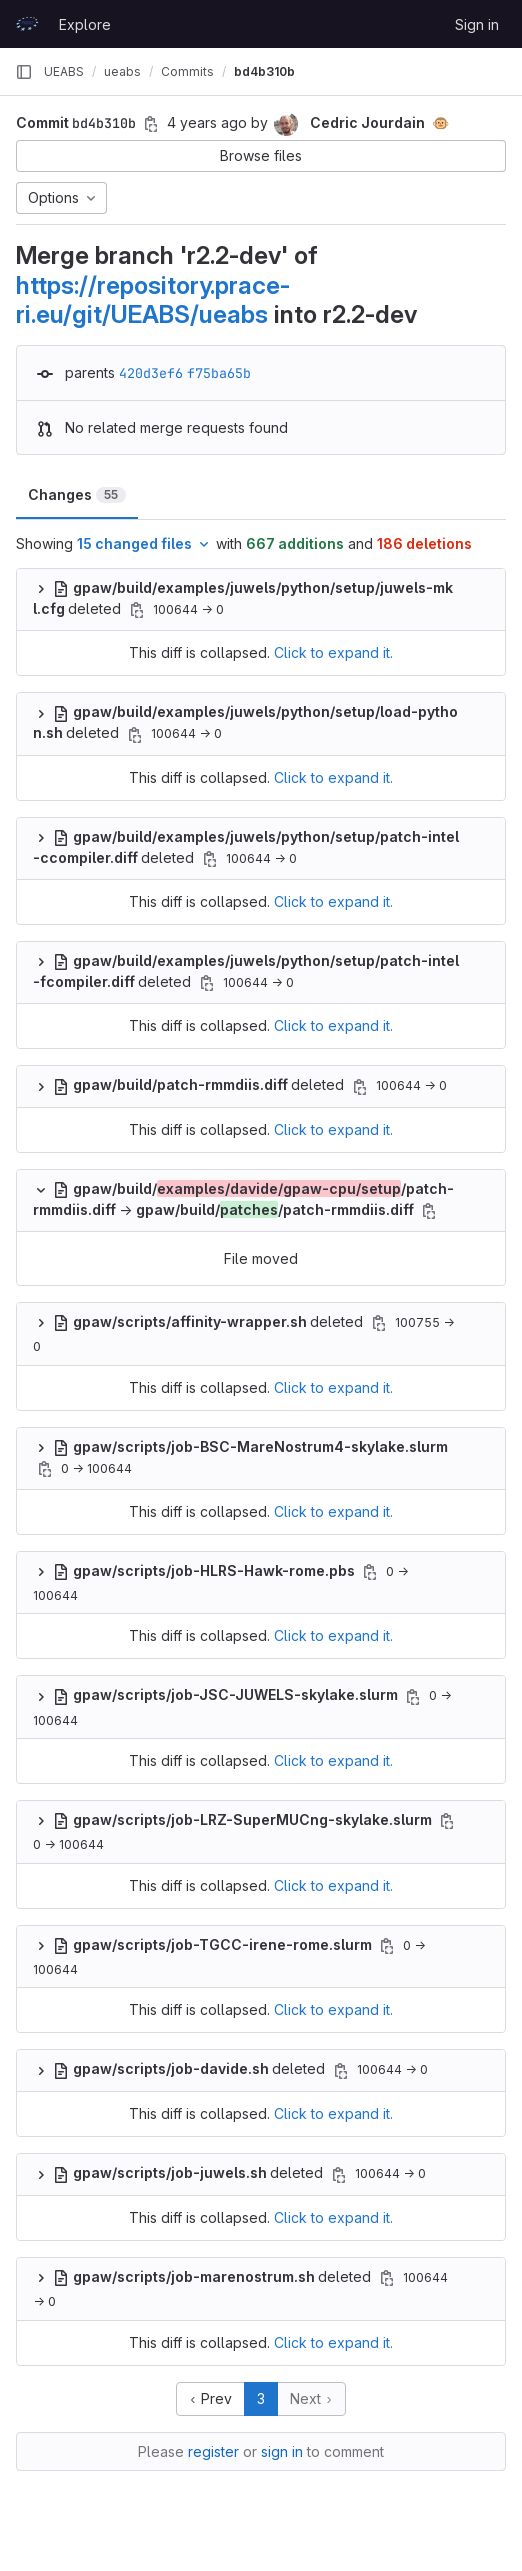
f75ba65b (219, 373)
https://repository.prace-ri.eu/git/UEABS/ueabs (153, 299)
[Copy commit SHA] (151, 124)
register (213, 2451)
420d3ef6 (151, 373)
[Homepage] (27, 24)
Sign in (477, 24)
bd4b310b (264, 71)
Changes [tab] (77, 494)
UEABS (64, 71)
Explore (85, 24)
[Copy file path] (137, 610)
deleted (200, 1084)
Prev (210, 2398)
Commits (187, 71)
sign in (282, 2451)
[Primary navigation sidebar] (24, 72)
